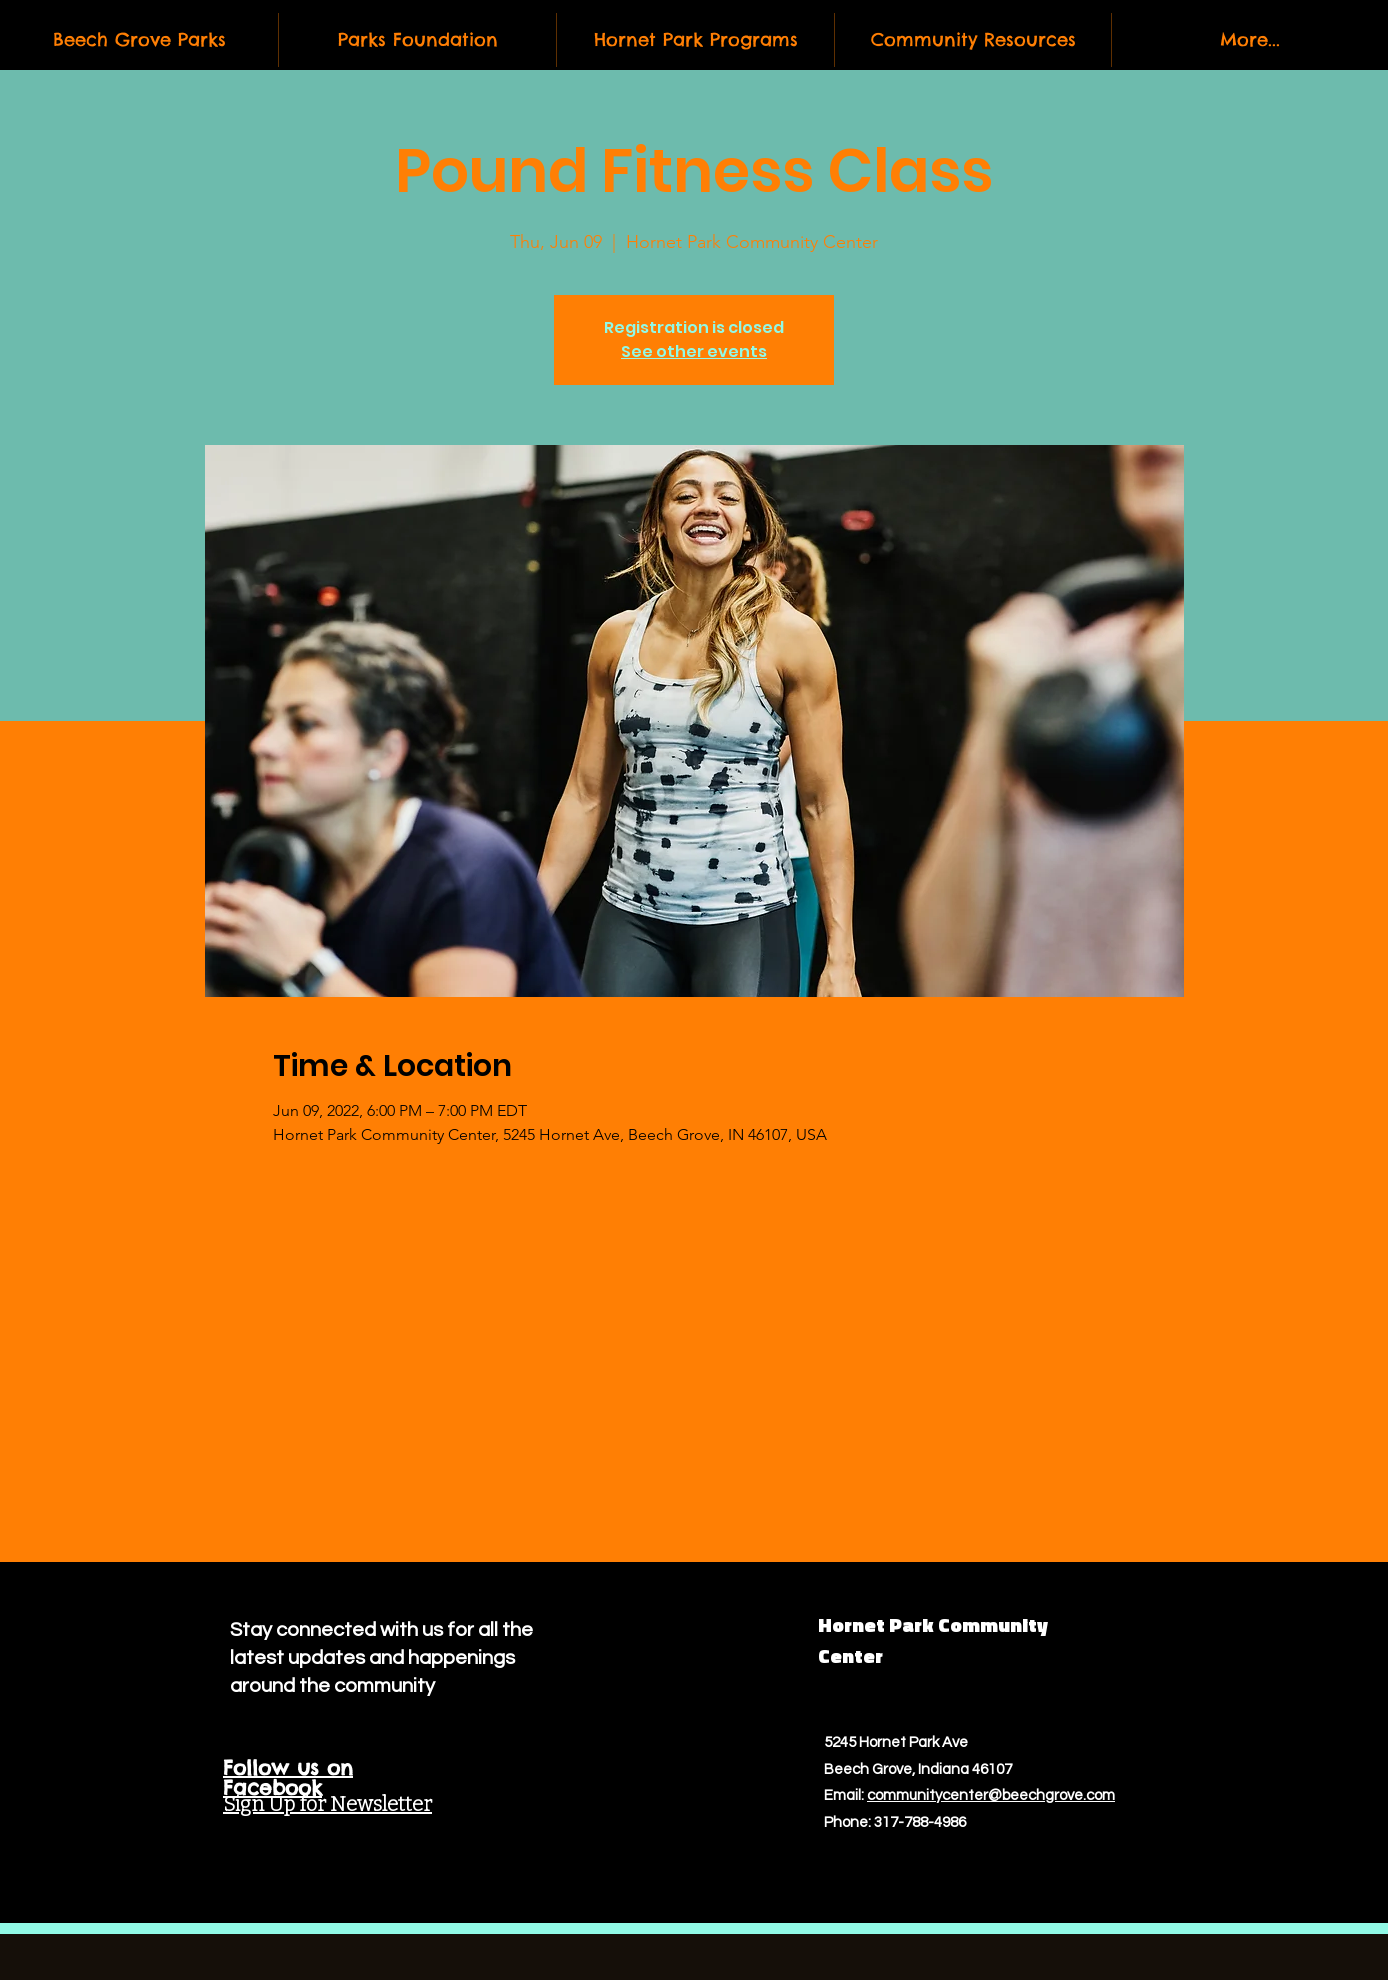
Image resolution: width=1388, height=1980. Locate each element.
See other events (694, 351)
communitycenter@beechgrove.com (991, 1795)
